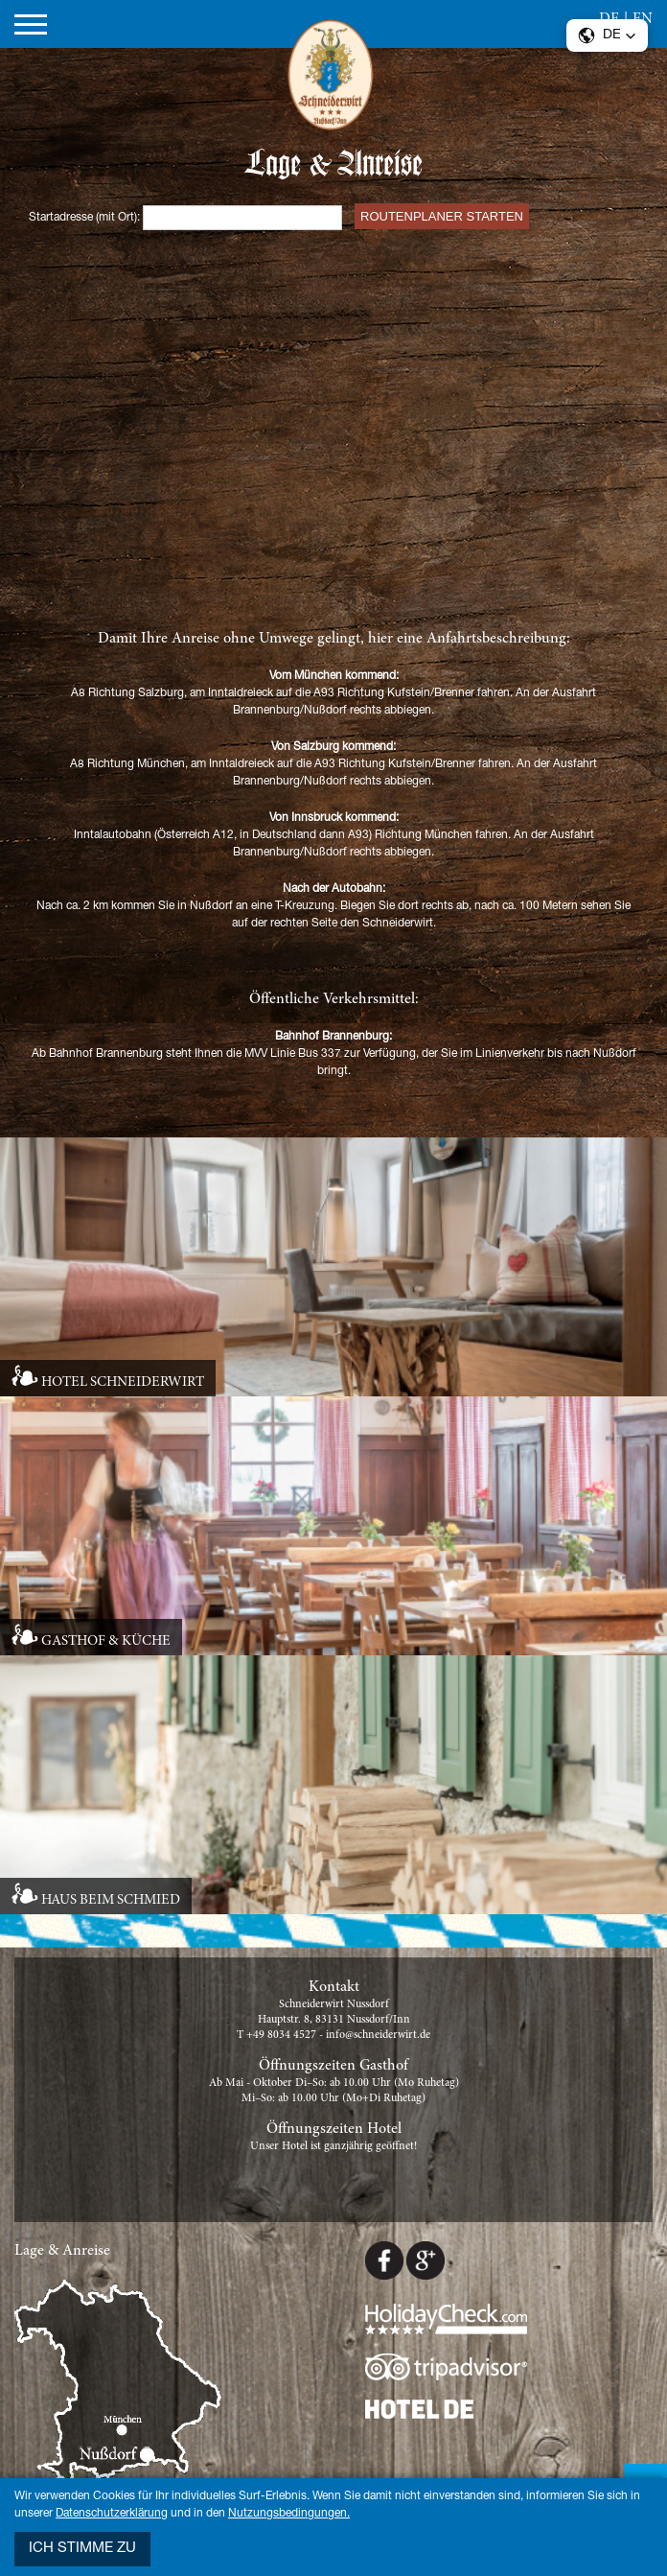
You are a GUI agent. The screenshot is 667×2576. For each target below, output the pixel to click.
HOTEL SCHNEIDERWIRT (122, 1382)
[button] (607, 35)
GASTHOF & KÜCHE (106, 1641)
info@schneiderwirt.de (378, 2035)
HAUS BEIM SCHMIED (110, 1900)
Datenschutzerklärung (112, 2513)
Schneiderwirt (334, 79)
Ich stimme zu (82, 2548)
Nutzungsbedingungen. (289, 2513)
